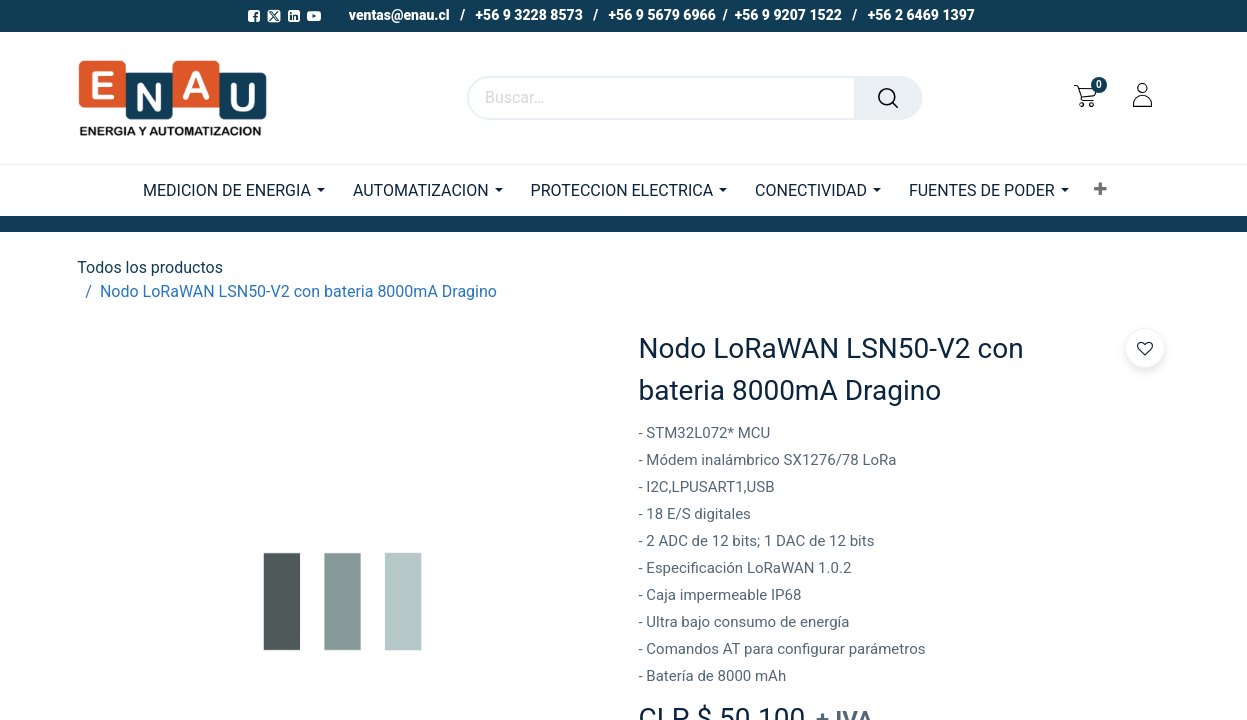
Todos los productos (150, 267)
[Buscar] (888, 98)
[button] (1100, 190)
